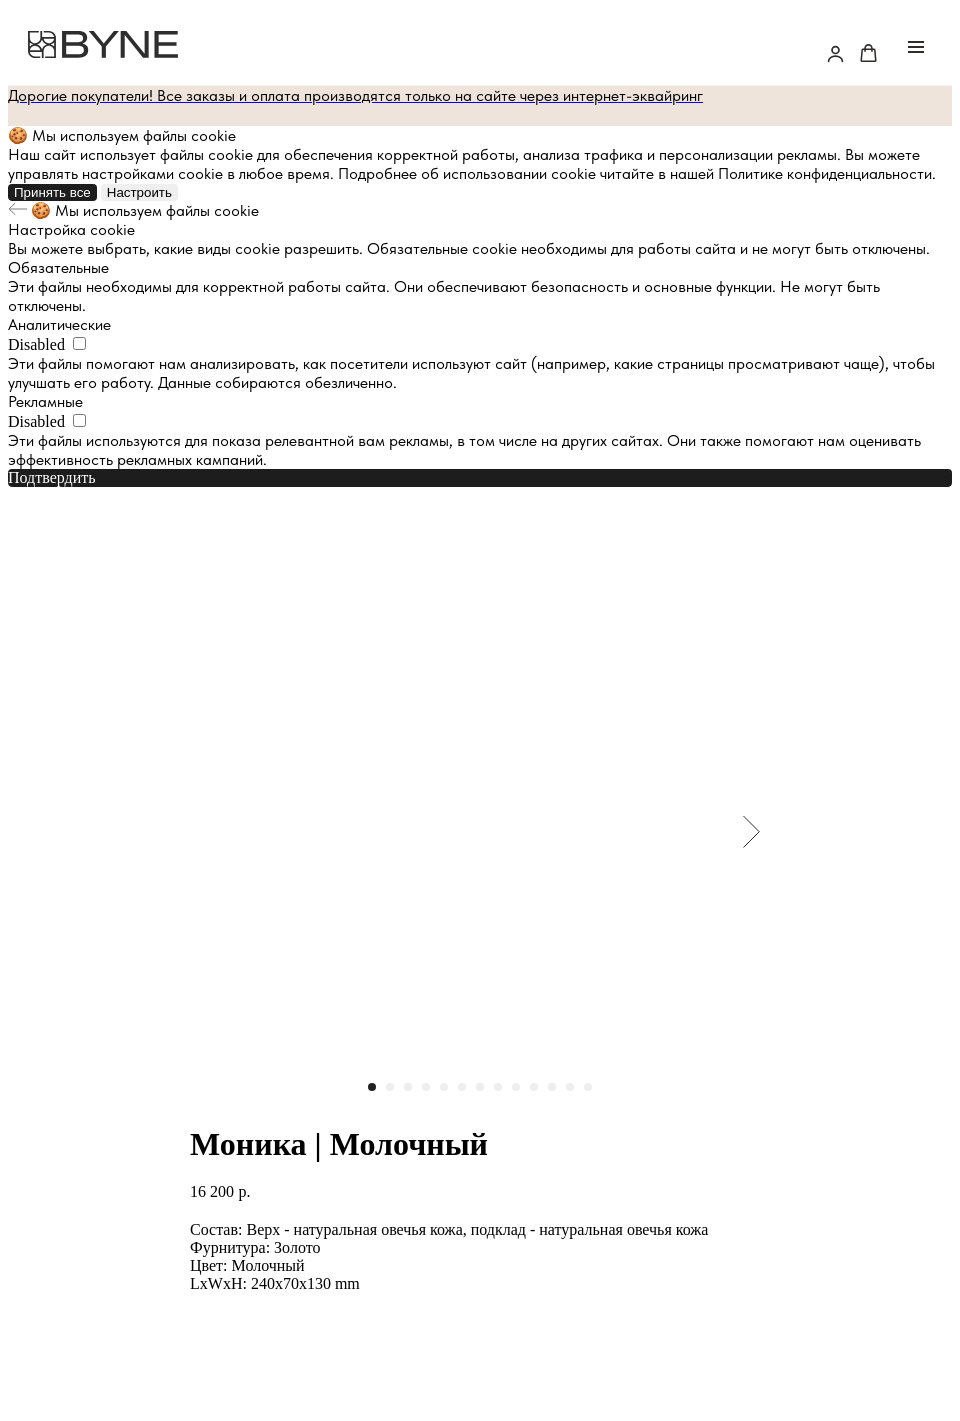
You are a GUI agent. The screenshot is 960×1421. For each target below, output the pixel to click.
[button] (835, 53)
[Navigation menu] (916, 47)
